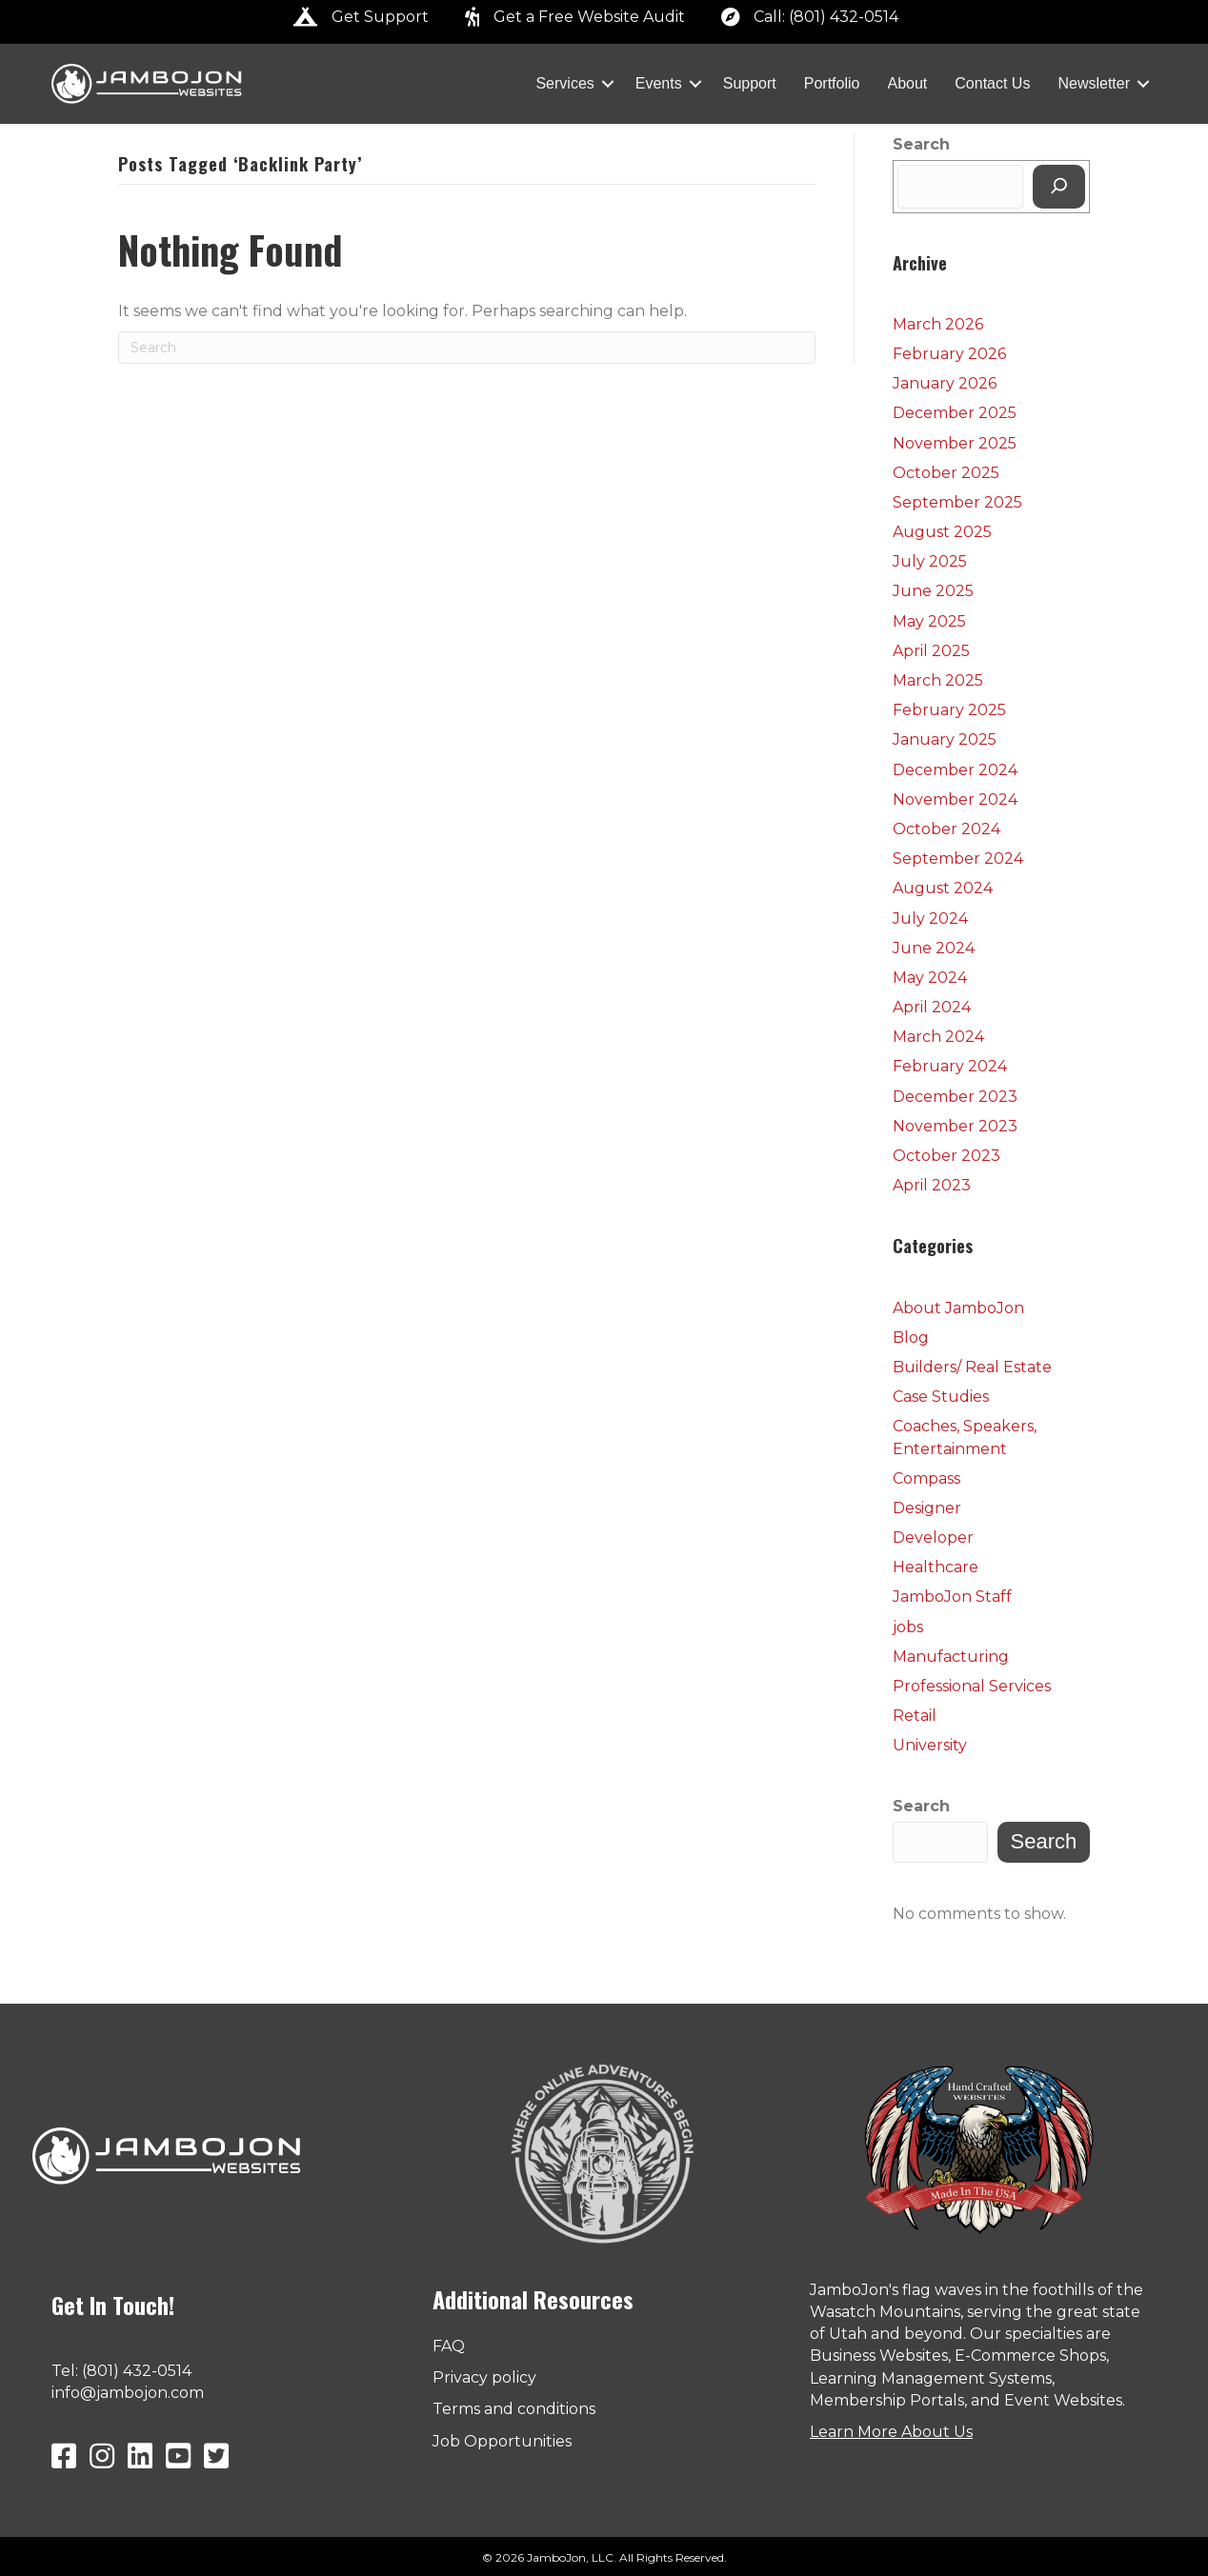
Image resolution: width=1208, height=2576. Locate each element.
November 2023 (955, 1126)
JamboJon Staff (952, 1597)
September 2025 (957, 502)
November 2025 (955, 443)
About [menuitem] (907, 83)
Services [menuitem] (564, 83)
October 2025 (946, 473)
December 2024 (955, 770)
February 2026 (949, 354)
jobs (908, 1627)
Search (921, 144)
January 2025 (945, 739)
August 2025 (942, 532)
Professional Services (972, 1686)
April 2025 (931, 651)
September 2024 (958, 858)
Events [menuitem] (658, 83)
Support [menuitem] (749, 83)
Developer (933, 1537)
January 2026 (945, 383)
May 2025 (929, 621)
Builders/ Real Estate (972, 1367)
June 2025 (933, 591)
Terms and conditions (514, 2409)
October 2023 (946, 1156)
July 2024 (930, 918)
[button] (607, 84)
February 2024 (950, 1066)
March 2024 (938, 1037)
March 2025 (938, 680)
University (930, 1745)
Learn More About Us (891, 2432)
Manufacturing (951, 1656)
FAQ (449, 2346)
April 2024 (932, 1007)
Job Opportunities (502, 2441)
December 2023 (955, 1097)
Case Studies (941, 1397)
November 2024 (955, 799)
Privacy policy (484, 2377)
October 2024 (946, 829)
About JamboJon (958, 1308)
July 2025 (930, 561)
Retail (914, 1716)
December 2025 (955, 413)
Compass (926, 1478)
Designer (927, 1508)
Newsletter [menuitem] (1093, 83)
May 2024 (930, 977)
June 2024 (934, 948)
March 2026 (938, 324)
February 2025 (949, 710)
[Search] (466, 347)
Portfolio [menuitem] (832, 83)
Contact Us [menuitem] (992, 83)
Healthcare (935, 1567)
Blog (911, 1337)
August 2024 (943, 888)
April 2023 (932, 1185)
